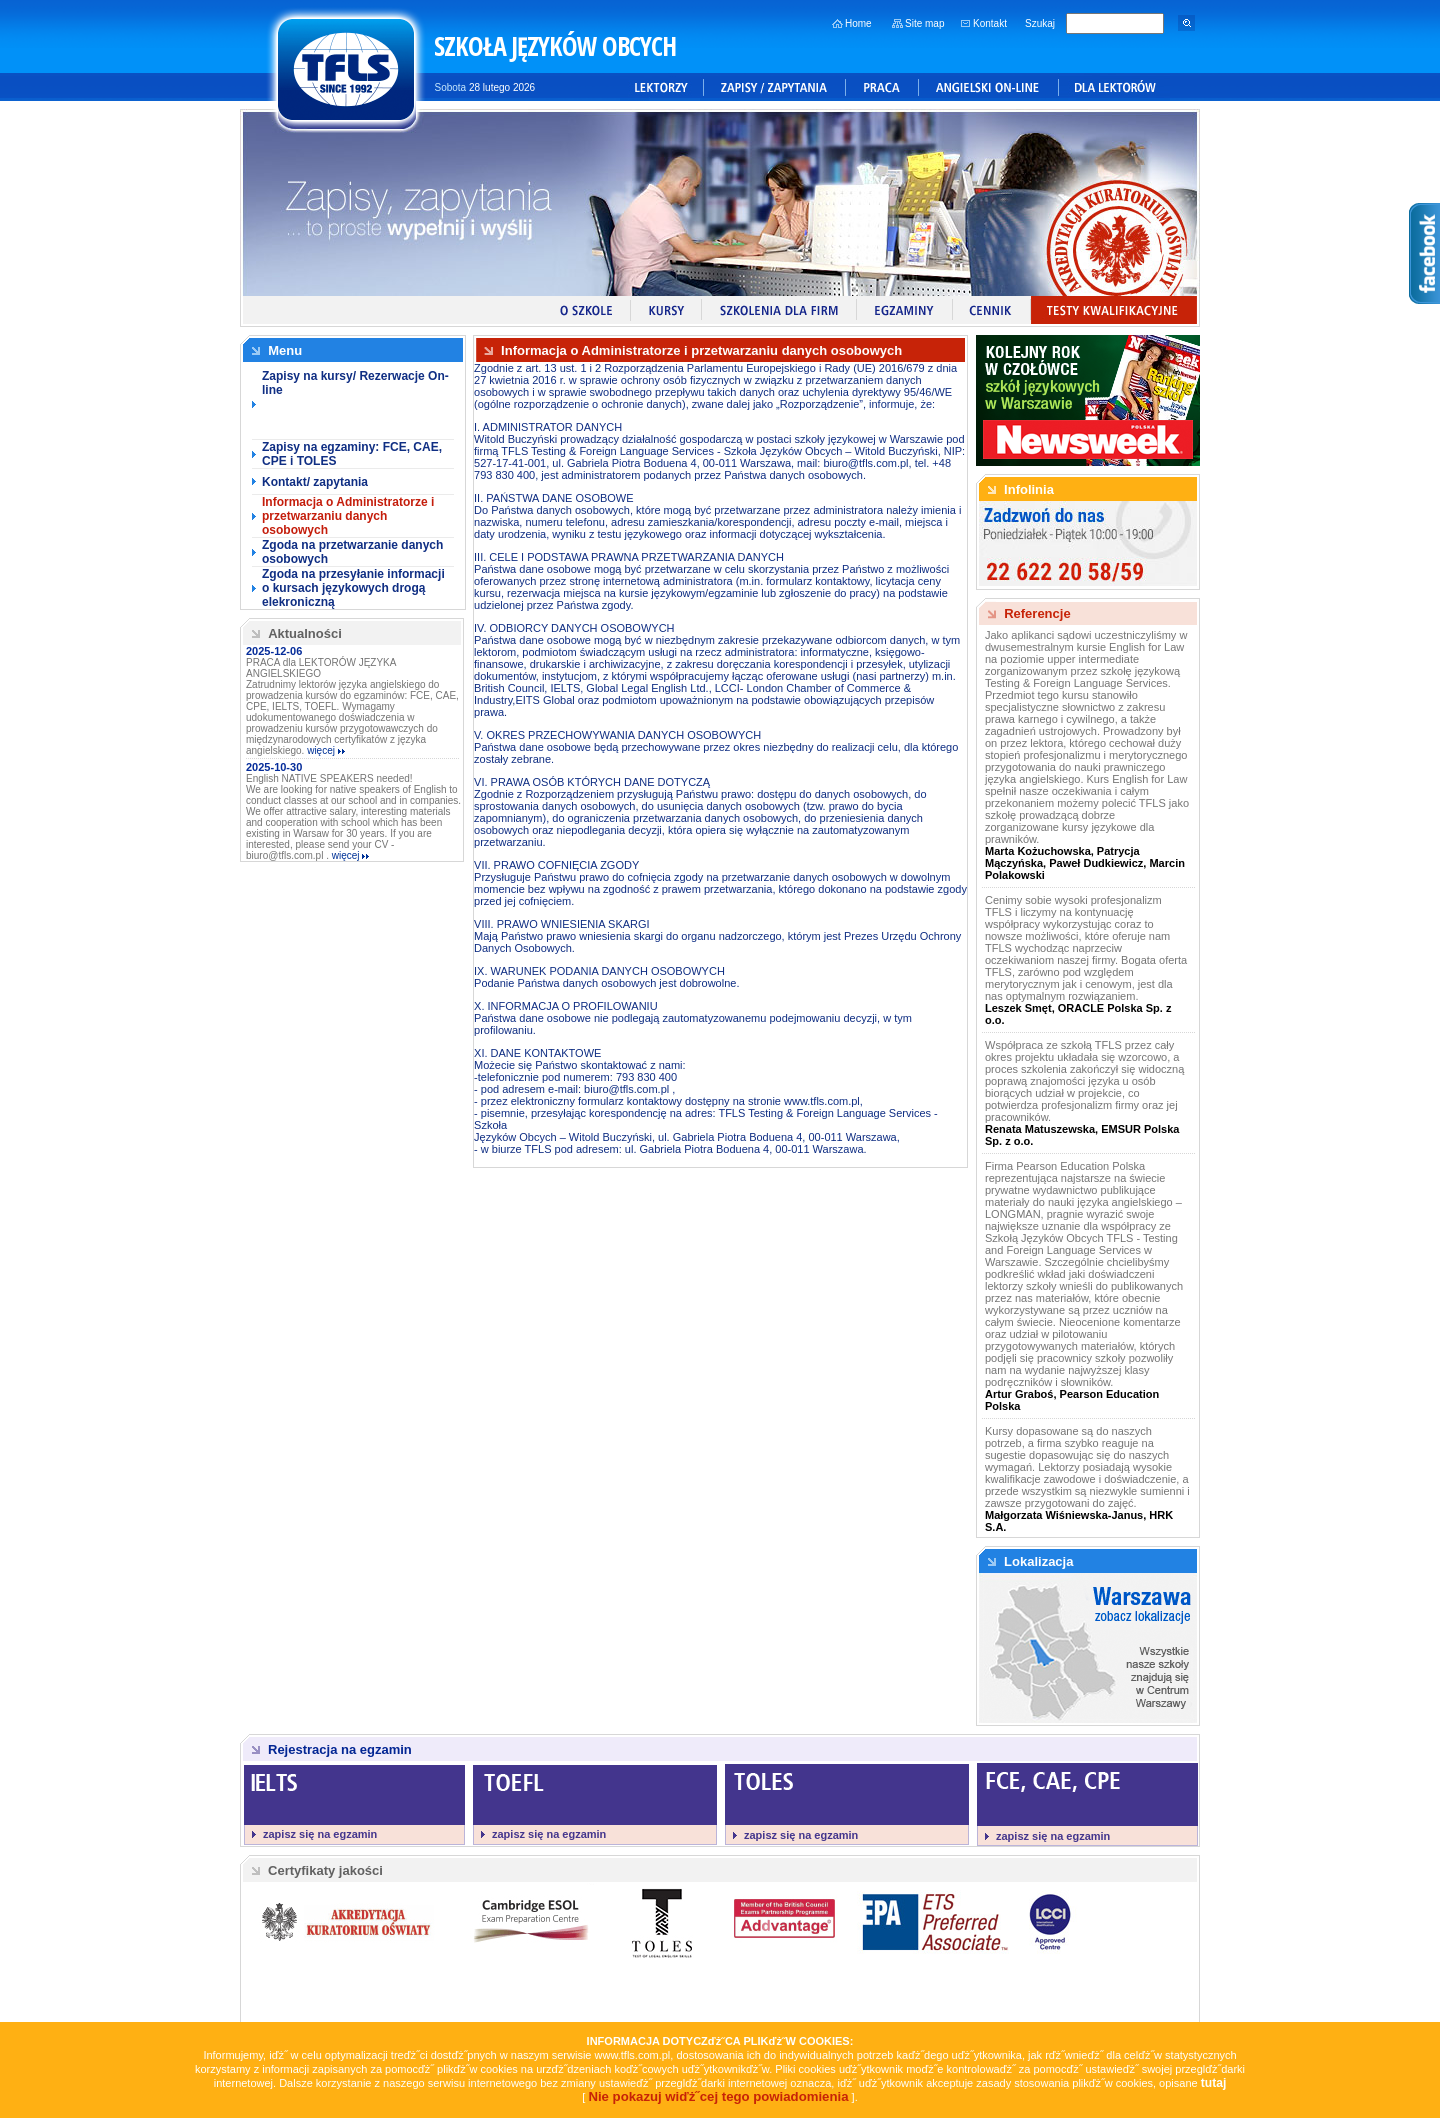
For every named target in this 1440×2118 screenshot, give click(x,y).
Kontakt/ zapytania (315, 482)
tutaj (1214, 2083)
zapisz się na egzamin (320, 1834)
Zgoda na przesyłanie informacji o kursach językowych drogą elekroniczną (353, 588)
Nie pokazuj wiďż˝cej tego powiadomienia (718, 2096)
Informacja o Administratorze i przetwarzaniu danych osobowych (348, 516)
